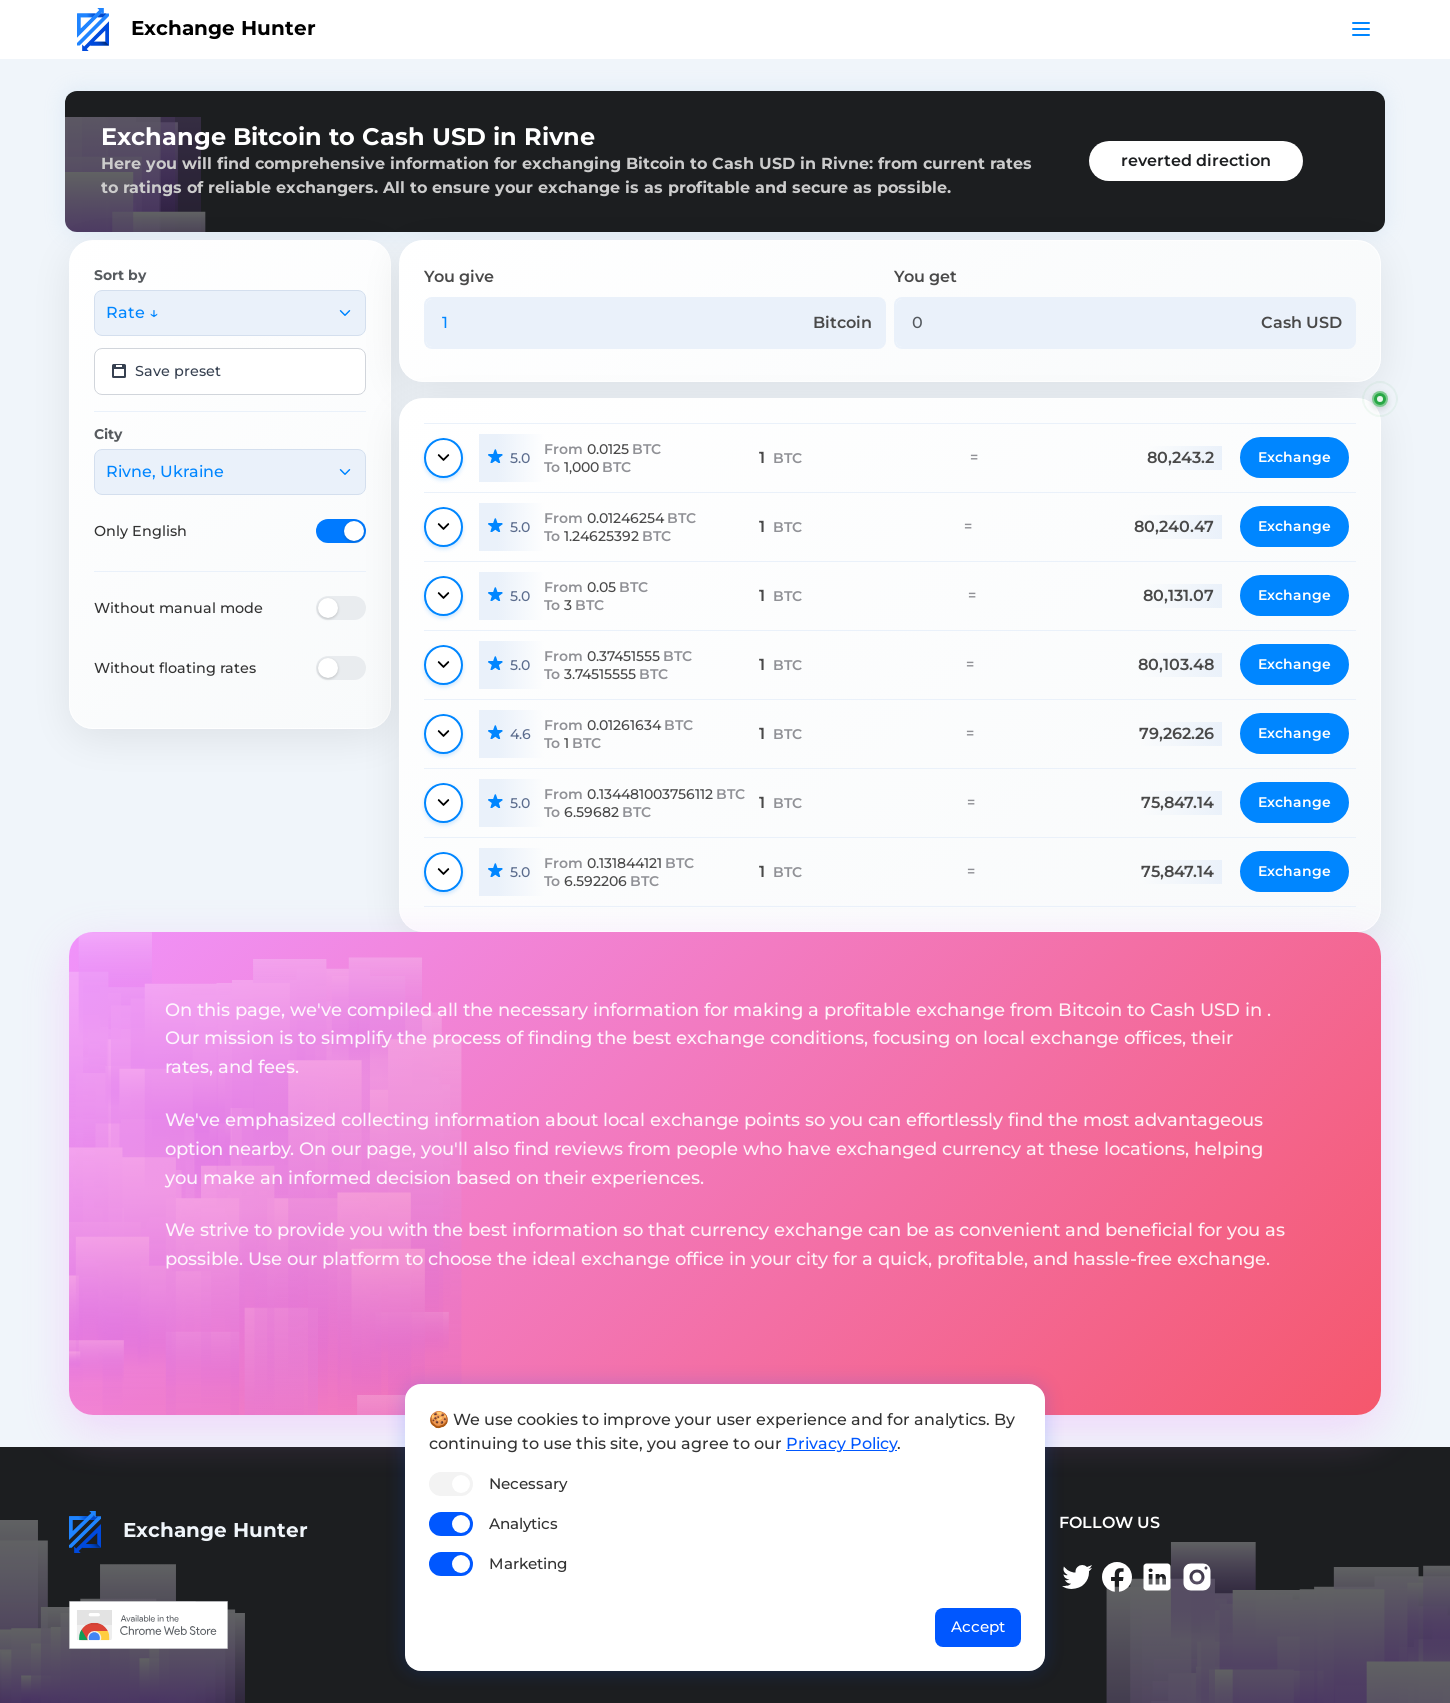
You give (459, 276)
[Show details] (443, 458)
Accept (978, 1626)
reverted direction (1196, 160)
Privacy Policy (841, 1443)
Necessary (528, 1483)
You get (925, 276)
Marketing (528, 1563)
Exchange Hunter (196, 28)
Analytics (523, 1523)
